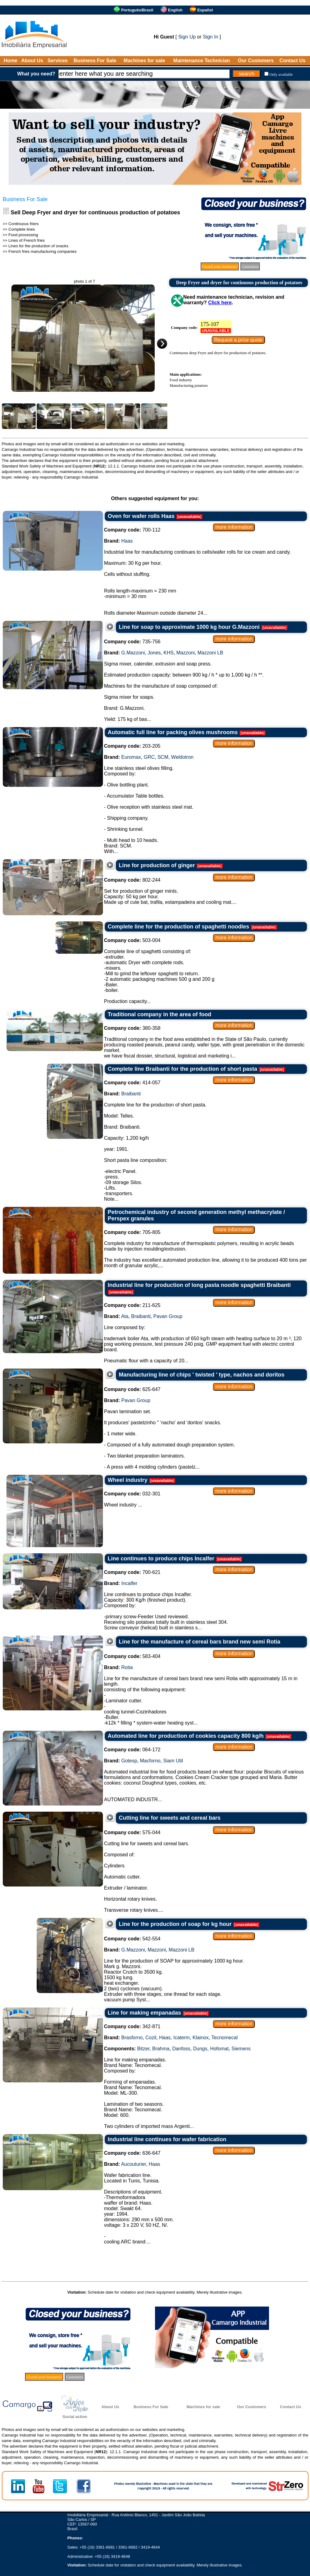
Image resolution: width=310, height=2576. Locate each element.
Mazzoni (185, 652)
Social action (75, 2416)
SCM (163, 757)
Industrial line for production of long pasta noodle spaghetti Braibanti (199, 1285)
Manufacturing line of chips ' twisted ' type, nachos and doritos (202, 1375)
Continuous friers (23, 223)
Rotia (127, 1667)
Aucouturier (133, 2164)
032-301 (132, 1493)
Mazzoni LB (210, 652)
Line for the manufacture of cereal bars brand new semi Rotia (199, 1642)
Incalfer (129, 1583)
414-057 (132, 1082)
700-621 (132, 1572)
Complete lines (21, 229)
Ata (124, 1316)
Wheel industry (128, 1480)
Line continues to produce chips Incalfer (161, 1558)
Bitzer (143, 2048)
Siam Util (173, 1760)
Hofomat (219, 2048)
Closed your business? (220, 266)
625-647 (132, 1389)
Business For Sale (95, 60)
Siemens (241, 2048)
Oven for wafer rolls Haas (141, 516)
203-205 (132, 746)
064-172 (132, 1749)
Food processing (23, 235)
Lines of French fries (26, 240)
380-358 (132, 1028)
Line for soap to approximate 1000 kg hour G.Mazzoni (189, 627)
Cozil (151, 2037)
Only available (281, 74)
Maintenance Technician (201, 60)
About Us (32, 60)
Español (205, 10)
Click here (219, 302)
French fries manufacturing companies (42, 251)
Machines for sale (144, 60)
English (175, 10)
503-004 (132, 940)
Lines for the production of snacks (38, 246)
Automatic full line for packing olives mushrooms (173, 732)
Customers (250, 266)
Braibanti (131, 1093)
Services (57, 60)
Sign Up (187, 36)
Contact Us (292, 60)
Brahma (160, 2048)
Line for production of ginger (157, 865)
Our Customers (256, 60)
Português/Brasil (137, 10)
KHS (168, 652)
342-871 (132, 2026)
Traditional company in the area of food (159, 1014)
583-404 (132, 1656)
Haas (127, 541)
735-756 (132, 641)
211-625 (132, 1305)
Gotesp (129, 1760)
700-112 (132, 529)
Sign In (210, 36)
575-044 (132, 1832)
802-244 (132, 880)
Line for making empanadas (144, 2013)
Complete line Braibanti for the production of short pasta (182, 1069)
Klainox (201, 2037)
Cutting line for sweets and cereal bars (170, 1818)
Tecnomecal (224, 2037)
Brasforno (132, 2037)
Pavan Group (167, 1316)
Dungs (200, 2048)
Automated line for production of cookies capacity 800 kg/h (186, 1736)
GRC (149, 757)
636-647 (132, 2153)
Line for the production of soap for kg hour (175, 1924)
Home (10, 60)
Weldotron (182, 757)
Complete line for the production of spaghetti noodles (178, 927)
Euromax (131, 757)
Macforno (150, 1760)
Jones (154, 652)
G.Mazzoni (133, 652)
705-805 (132, 1232)
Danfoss (181, 2048)
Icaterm (181, 2037)
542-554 (132, 1938)
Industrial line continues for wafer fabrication (167, 2139)
